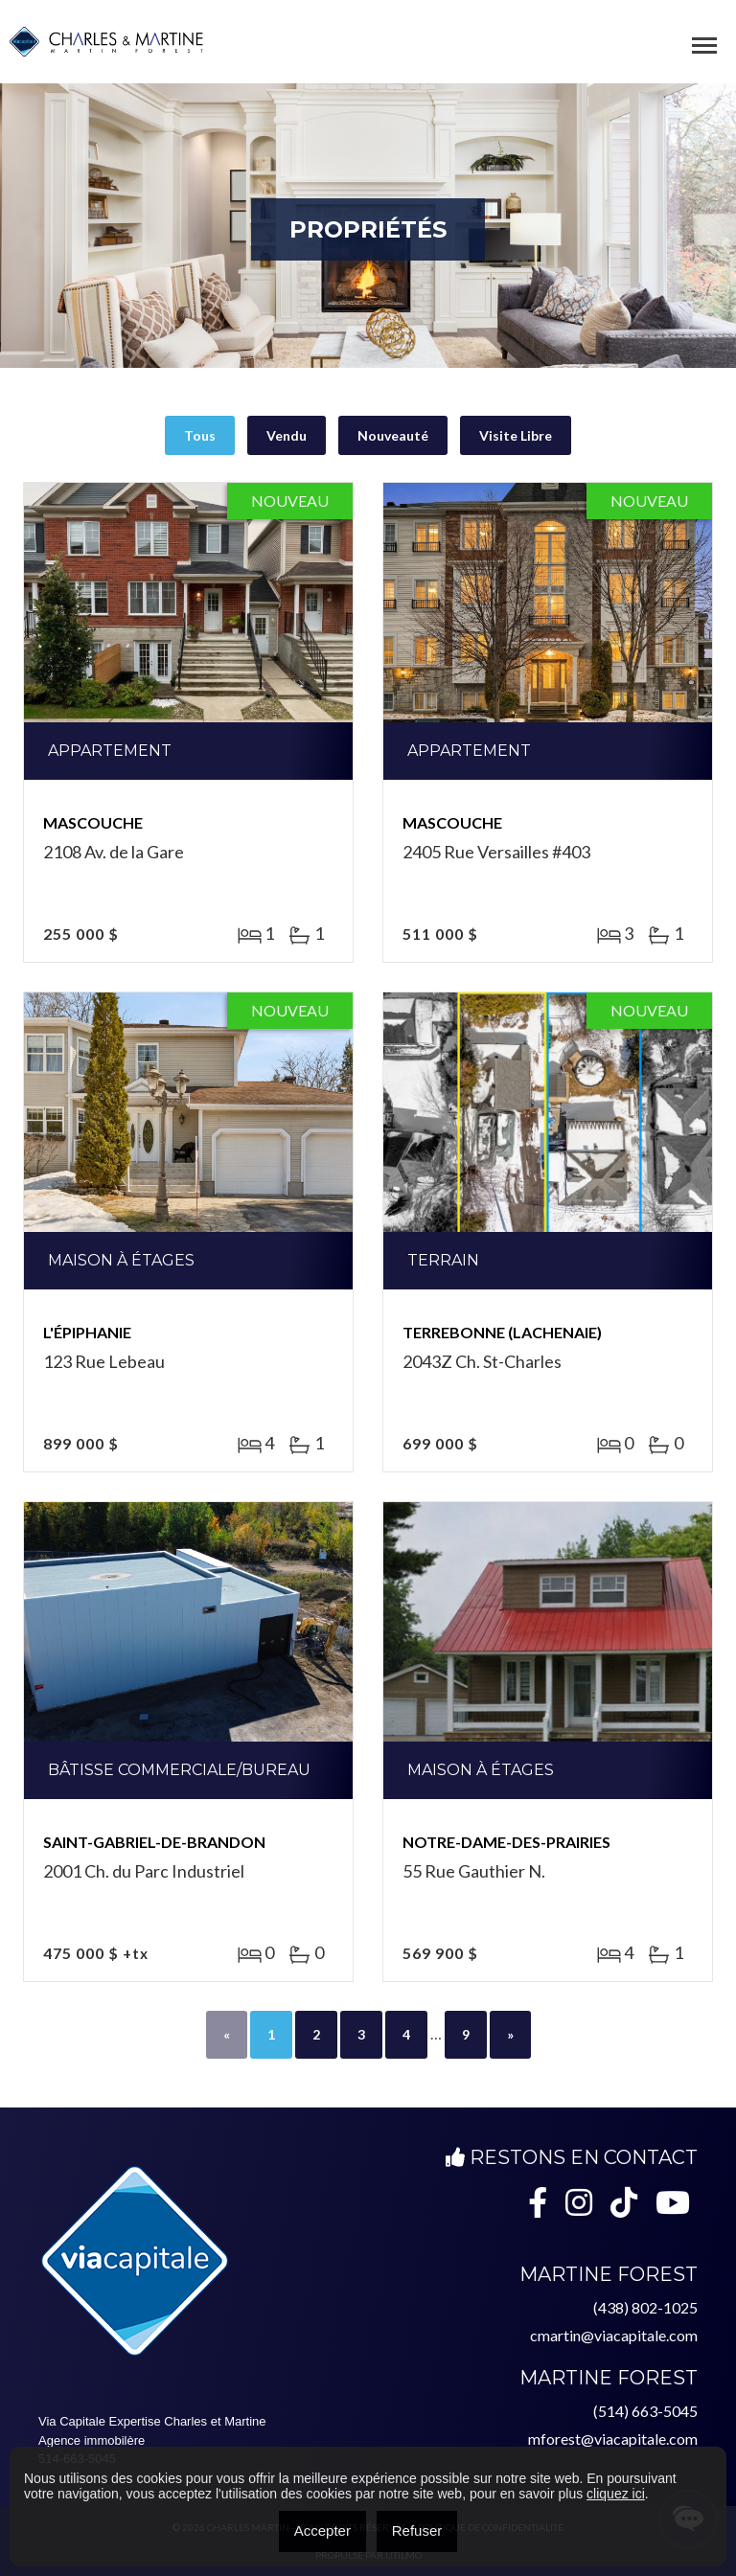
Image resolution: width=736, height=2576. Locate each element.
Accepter (322, 2530)
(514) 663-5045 (645, 2411)
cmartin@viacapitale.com (614, 2335)
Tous (200, 435)
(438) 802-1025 (645, 2307)
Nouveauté (392, 435)
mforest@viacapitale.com (613, 2438)
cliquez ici (615, 2493)
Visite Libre (515, 435)
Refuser (417, 2530)
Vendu (286, 435)
